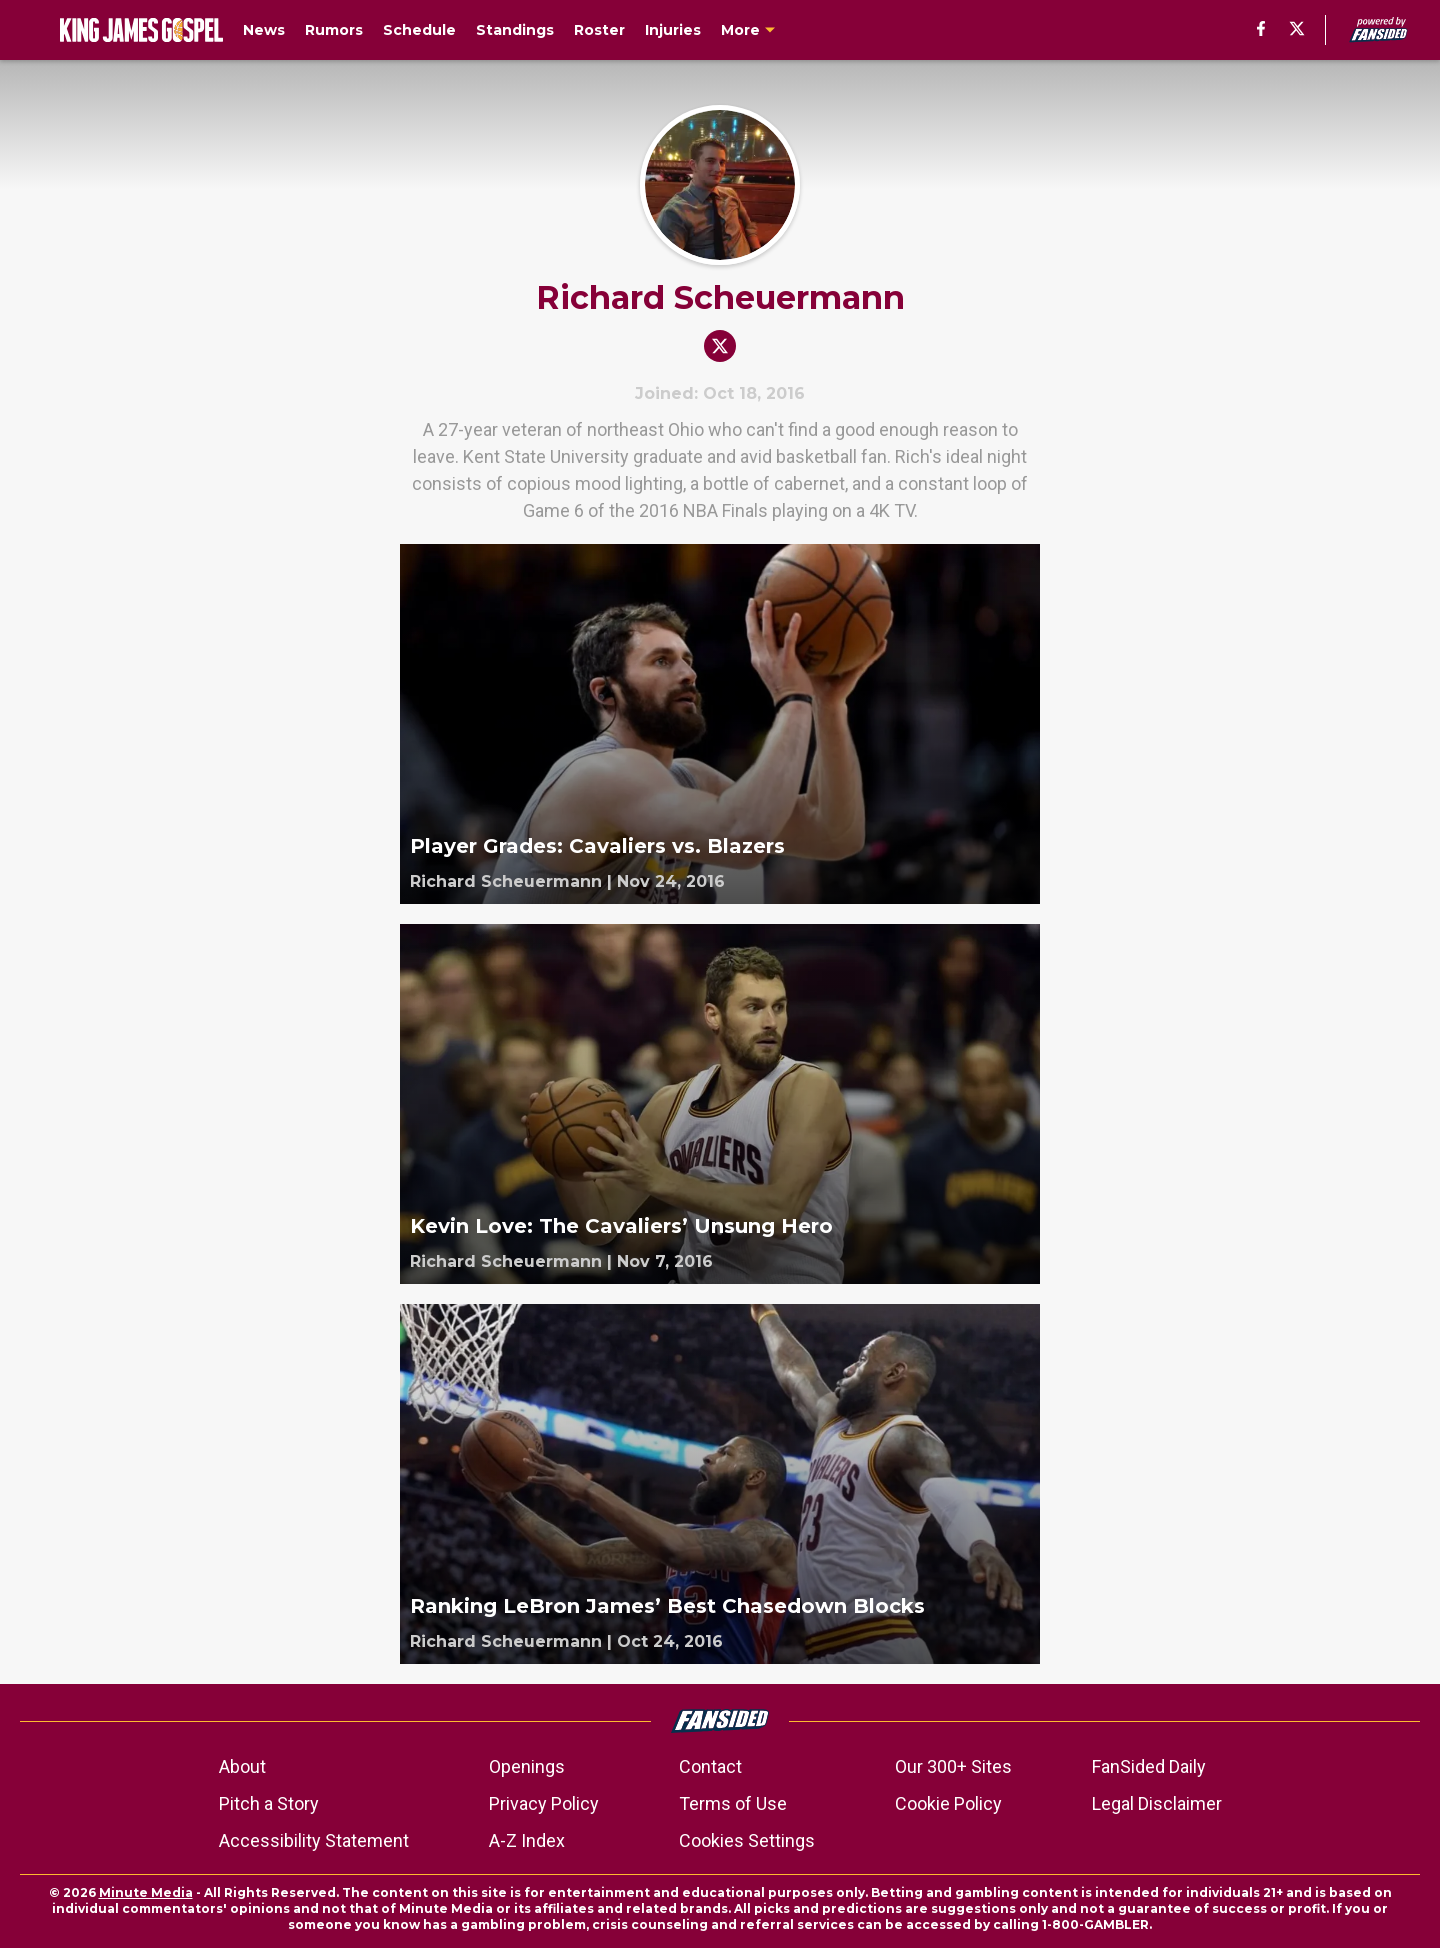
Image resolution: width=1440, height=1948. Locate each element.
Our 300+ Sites (953, 1766)
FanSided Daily (1149, 1766)
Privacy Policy (544, 1803)
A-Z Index (527, 1840)
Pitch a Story (269, 1803)
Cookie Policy (948, 1803)
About (242, 1766)
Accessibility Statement (314, 1840)
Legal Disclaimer (1157, 1803)
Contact (710, 1766)
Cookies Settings (747, 1840)
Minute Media (146, 1892)
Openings (527, 1766)
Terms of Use (733, 1803)
